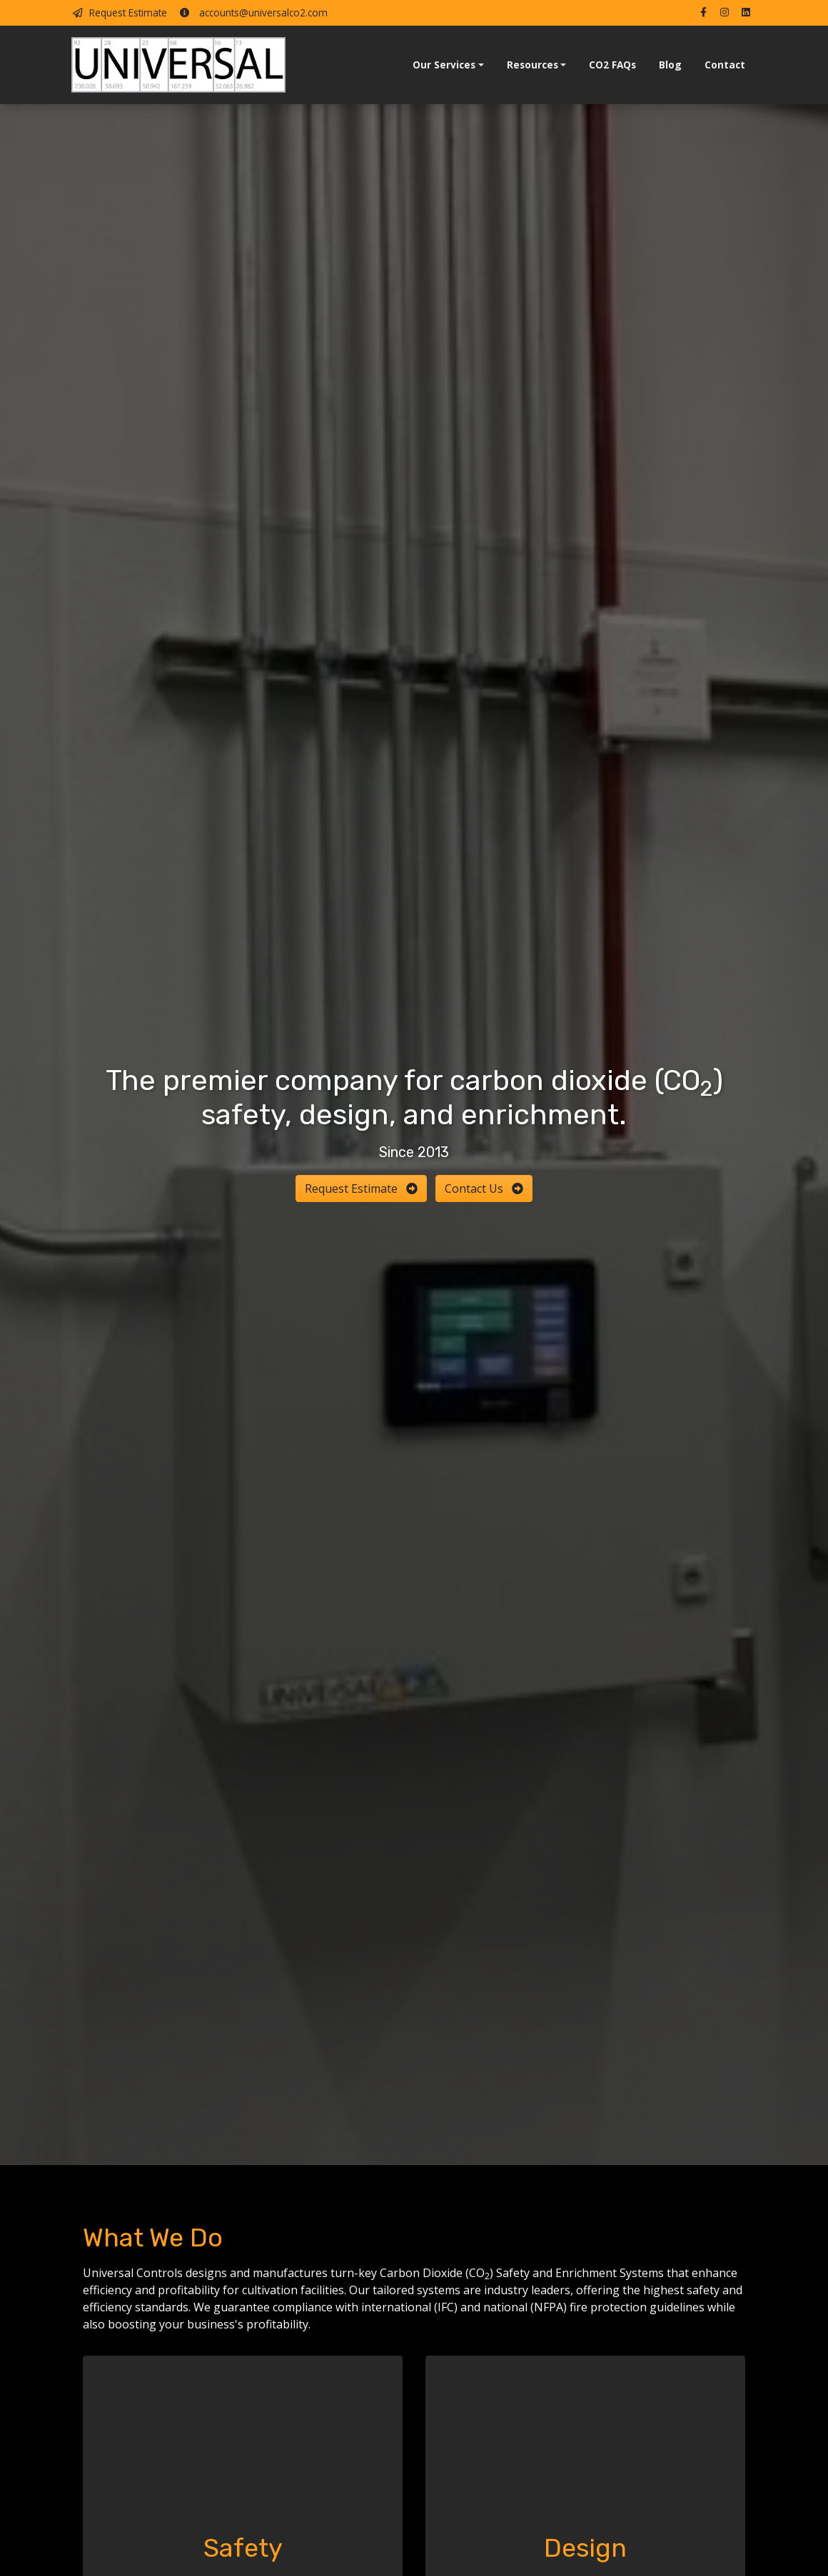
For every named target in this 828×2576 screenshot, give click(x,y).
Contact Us (484, 1188)
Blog (670, 64)
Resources (532, 64)
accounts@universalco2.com (253, 12)
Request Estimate (119, 12)
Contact (725, 64)
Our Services (444, 64)
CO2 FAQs (612, 64)
